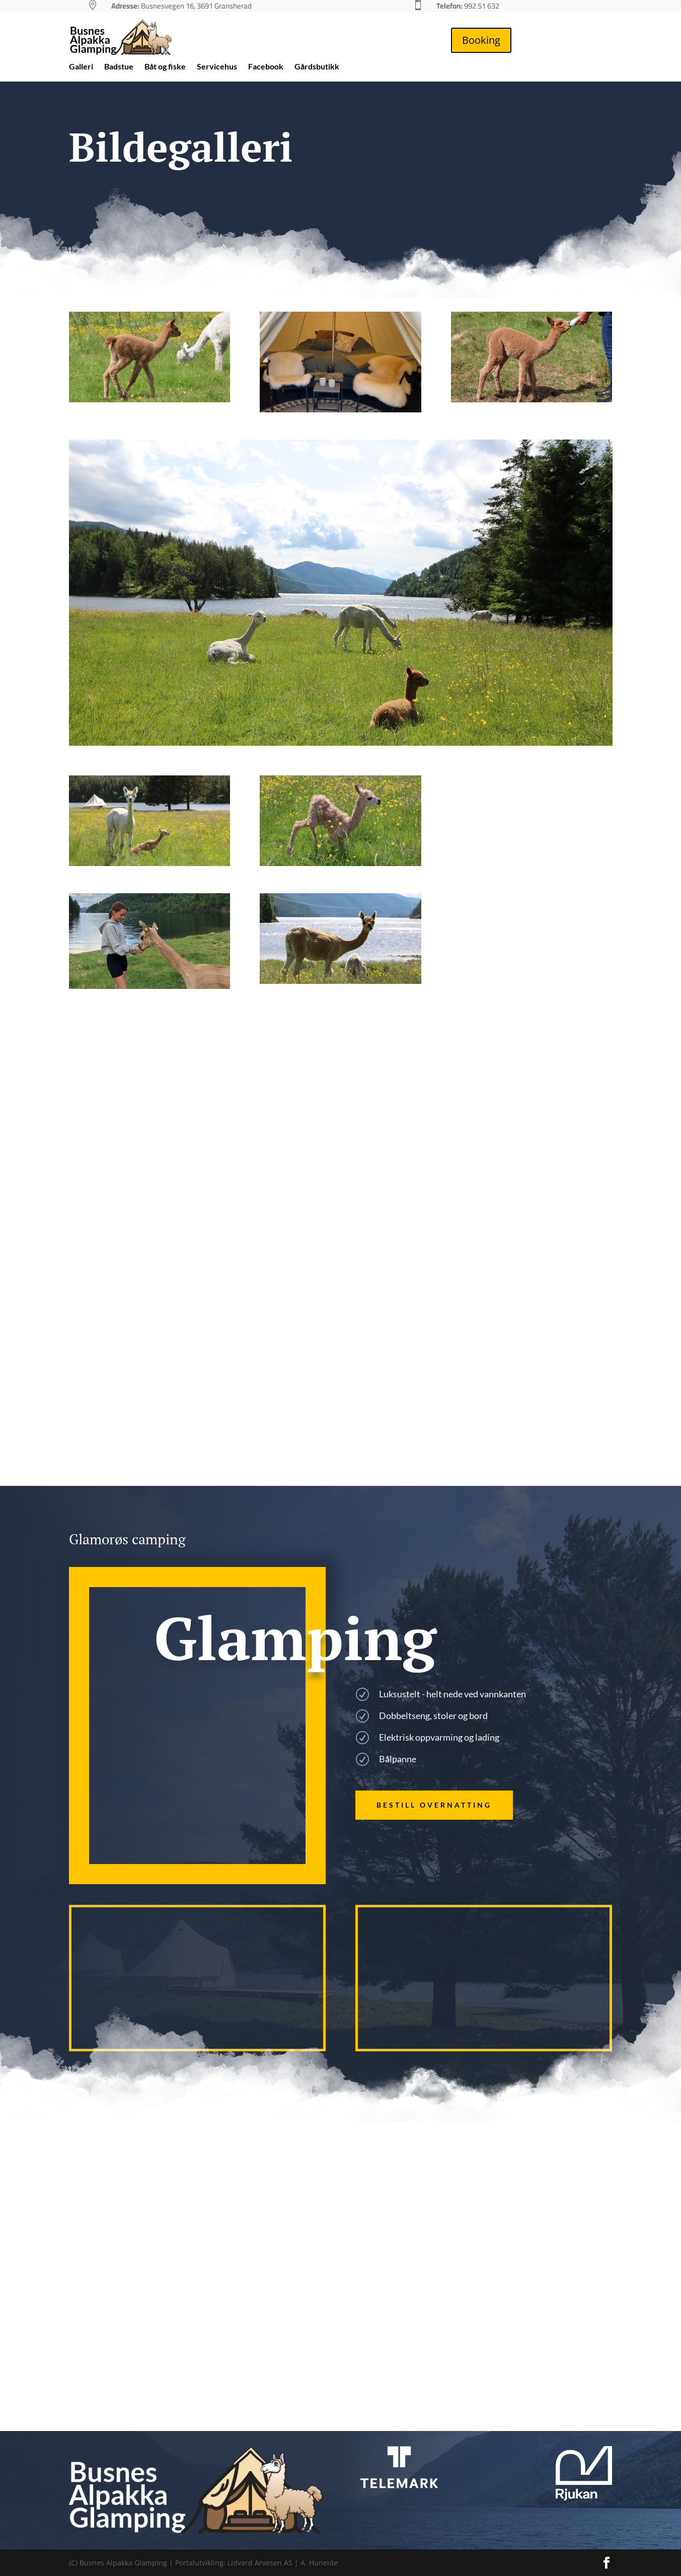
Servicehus (217, 67)
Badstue (118, 67)
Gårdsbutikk (316, 67)
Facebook (265, 67)
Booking (481, 40)
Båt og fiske (165, 67)
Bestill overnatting (434, 1805)
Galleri (81, 67)
